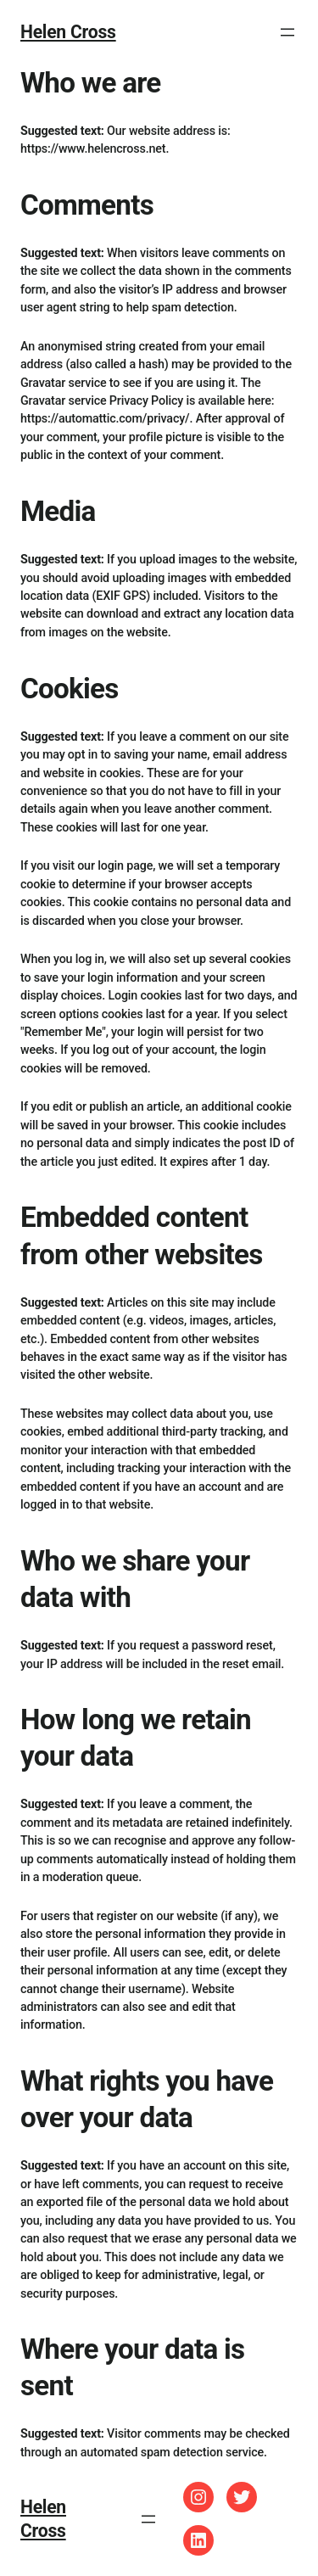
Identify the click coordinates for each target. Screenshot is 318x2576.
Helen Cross (68, 31)
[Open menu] (287, 32)
